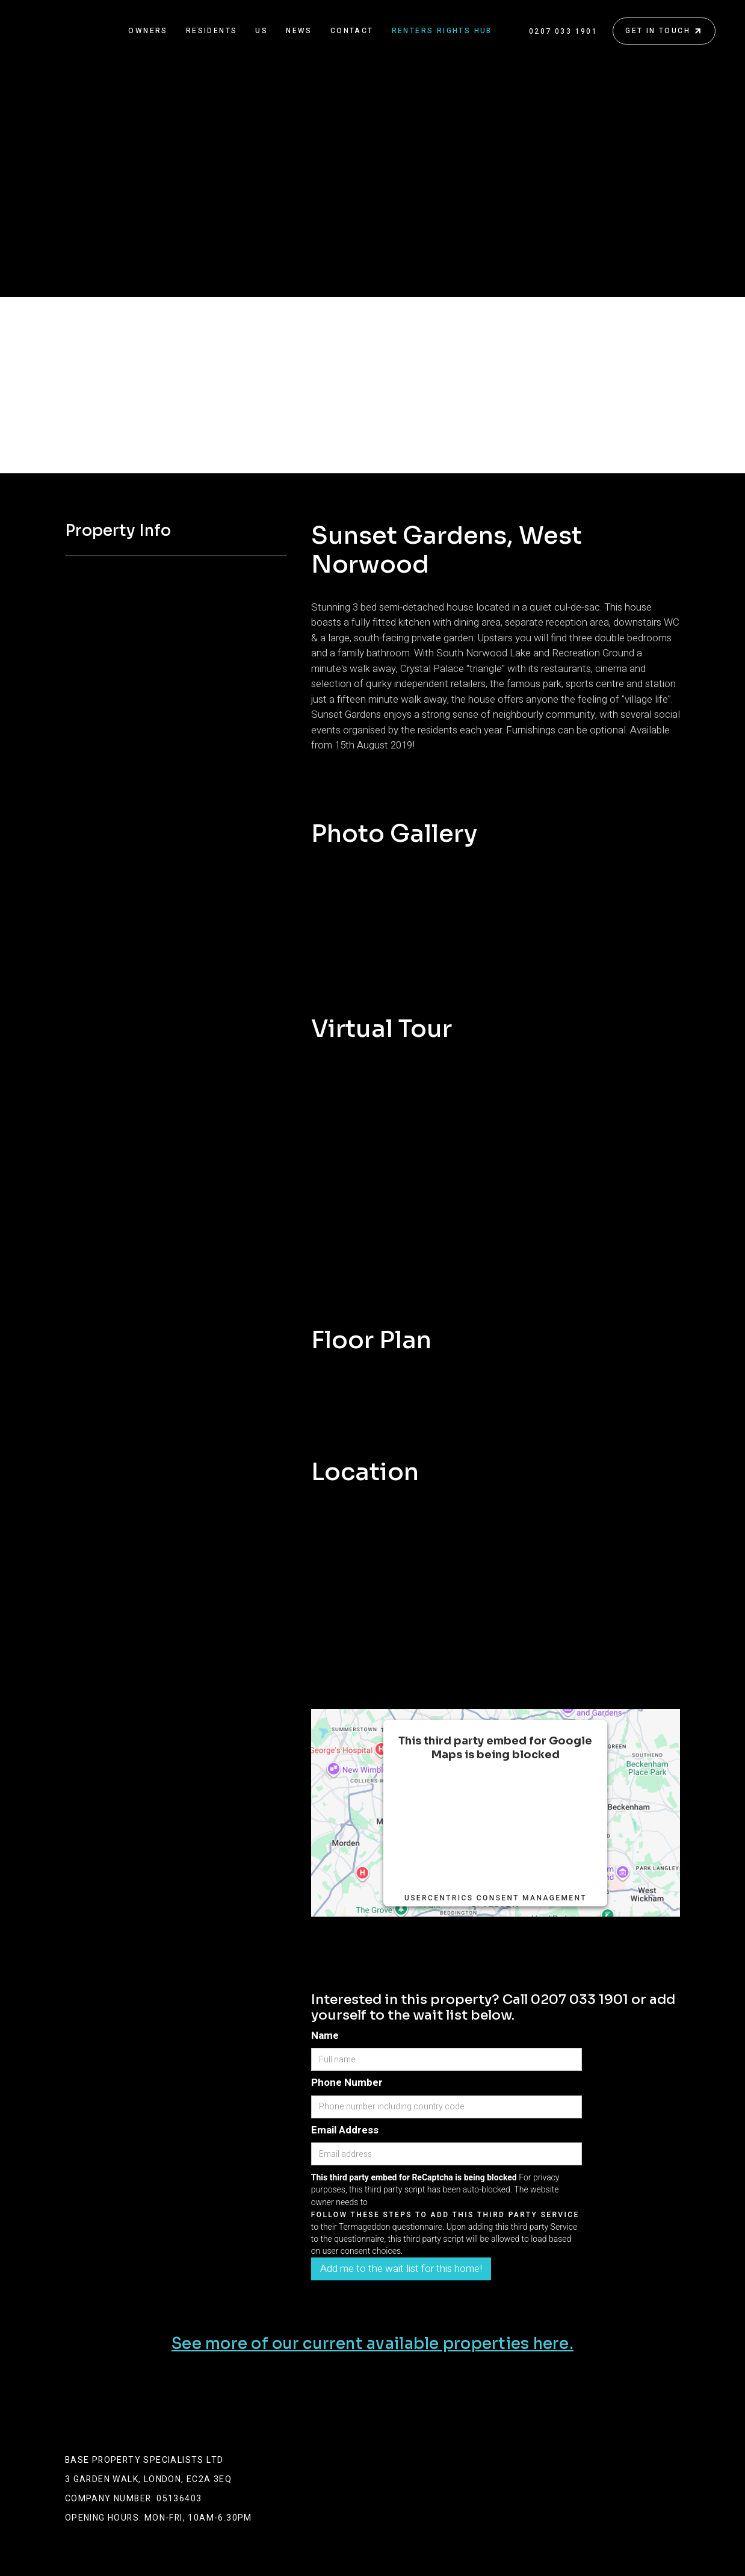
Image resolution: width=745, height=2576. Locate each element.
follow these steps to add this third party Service (495, 1812)
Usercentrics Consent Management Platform (495, 1903)
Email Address (345, 2130)
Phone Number (347, 2083)
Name (325, 2036)
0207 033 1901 (563, 31)
